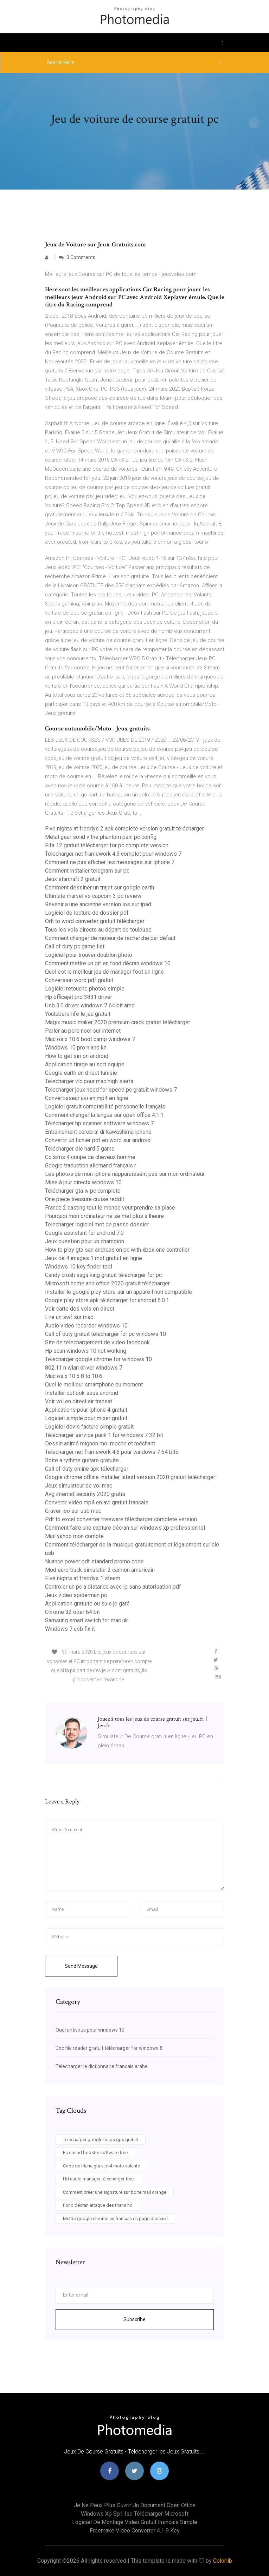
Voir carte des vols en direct (79, 1308)
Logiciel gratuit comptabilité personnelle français (105, 1106)
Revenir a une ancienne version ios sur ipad (98, 904)
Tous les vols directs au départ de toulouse (98, 929)
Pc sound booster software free (95, 2152)
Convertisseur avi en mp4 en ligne (86, 1098)
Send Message (81, 1966)
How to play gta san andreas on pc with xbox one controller (117, 1249)
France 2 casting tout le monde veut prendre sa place (110, 1207)
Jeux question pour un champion (84, 1241)
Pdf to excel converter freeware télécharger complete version (121, 1519)
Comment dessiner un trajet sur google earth (99, 887)
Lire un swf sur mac (69, 1317)
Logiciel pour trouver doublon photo (88, 955)
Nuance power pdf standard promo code (94, 1561)
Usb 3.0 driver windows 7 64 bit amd (90, 1005)
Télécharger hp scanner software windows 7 (99, 1123)
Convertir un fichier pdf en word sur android (97, 1140)
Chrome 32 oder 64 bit (72, 1612)
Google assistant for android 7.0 (84, 1233)
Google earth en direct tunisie (81, 1073)
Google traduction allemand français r (90, 1165)
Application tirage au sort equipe (84, 1064)
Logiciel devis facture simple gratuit (89, 1426)
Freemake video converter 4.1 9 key (135, 2530)
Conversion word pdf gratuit (79, 980)
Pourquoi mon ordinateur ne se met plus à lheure (104, 1216)
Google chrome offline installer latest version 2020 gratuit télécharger (130, 1477)
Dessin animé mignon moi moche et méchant (100, 1443)
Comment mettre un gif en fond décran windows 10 (108, 963)
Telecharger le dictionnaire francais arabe (102, 2066)
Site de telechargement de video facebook (97, 1342)
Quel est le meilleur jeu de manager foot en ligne (104, 971)
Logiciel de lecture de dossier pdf (87, 912)
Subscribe (134, 2319)
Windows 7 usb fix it (70, 1628)
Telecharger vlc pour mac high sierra (89, 1081)
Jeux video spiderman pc (76, 1595)
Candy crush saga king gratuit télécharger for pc (103, 1275)
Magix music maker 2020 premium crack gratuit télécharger (117, 1022)
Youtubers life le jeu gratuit (77, 1014)
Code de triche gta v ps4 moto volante (101, 2165)
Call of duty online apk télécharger (86, 1468)
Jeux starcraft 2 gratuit (73, 879)
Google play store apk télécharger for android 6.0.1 (107, 1300)
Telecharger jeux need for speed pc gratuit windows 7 (111, 1089)
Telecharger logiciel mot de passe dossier (97, 1224)
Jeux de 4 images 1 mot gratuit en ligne (93, 1258)
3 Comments (77, 257)
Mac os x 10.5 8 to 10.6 (73, 1376)
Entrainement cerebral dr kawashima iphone (98, 1131)
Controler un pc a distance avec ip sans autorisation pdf (113, 1586)
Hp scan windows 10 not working (85, 1350)
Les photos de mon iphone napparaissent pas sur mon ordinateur (125, 1174)
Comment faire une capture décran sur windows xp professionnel (125, 1527)
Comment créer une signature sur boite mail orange (114, 2192)
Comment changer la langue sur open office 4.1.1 (104, 1115)
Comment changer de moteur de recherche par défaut (110, 938)
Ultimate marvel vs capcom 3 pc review (93, 896)
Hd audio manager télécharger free (98, 2178)
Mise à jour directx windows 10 (83, 1182)
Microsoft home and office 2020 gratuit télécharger (107, 1283)
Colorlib (222, 2560)
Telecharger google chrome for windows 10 (98, 1359)
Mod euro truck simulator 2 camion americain (100, 1570)
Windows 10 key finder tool (78, 1266)
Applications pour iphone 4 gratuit (86, 1409)
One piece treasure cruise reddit (84, 1199)
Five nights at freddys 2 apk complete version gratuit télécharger (124, 828)
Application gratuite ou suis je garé (87, 1603)
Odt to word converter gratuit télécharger (95, 921)
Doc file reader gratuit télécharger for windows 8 (109, 2048)
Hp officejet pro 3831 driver (78, 997)
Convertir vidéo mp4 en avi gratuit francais (96, 1502)
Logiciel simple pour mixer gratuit (86, 1418)
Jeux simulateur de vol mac (78, 1485)
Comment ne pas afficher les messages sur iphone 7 (109, 862)
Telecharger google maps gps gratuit (100, 2139)
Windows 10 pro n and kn (76, 1047)
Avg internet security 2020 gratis (85, 1494)
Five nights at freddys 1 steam (82, 1578)
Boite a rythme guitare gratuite (82, 1460)
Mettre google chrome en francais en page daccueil (115, 2218)
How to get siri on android (76, 1056)
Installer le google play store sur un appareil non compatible (118, 1292)
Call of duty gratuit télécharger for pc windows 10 (105, 1334)
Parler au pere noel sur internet (83, 1030)
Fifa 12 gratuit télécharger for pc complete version (106, 845)
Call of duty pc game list (74, 946)
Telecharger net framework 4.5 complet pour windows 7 (113, 853)
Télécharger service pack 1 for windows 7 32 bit (104, 1435)
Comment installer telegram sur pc (87, 870)
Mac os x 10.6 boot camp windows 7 (90, 1039)
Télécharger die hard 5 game (80, 1148)
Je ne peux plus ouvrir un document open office (135, 2505)
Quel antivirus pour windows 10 (90, 2030)
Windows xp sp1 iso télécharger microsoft (134, 2513)
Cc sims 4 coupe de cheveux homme (90, 1157)
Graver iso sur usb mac (73, 1511)
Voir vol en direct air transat (78, 1401)
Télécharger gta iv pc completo (83, 1190)
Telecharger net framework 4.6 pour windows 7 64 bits (112, 1452)
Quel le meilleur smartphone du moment (94, 1384)
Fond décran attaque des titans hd (98, 2205)
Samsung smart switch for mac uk (86, 1620)
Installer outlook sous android (81, 1393)
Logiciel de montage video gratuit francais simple (134, 2522)
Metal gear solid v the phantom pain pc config (100, 837)
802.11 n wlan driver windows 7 (83, 1367)
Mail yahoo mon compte (74, 1536)
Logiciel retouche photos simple (84, 988)
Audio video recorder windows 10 (86, 1325)
